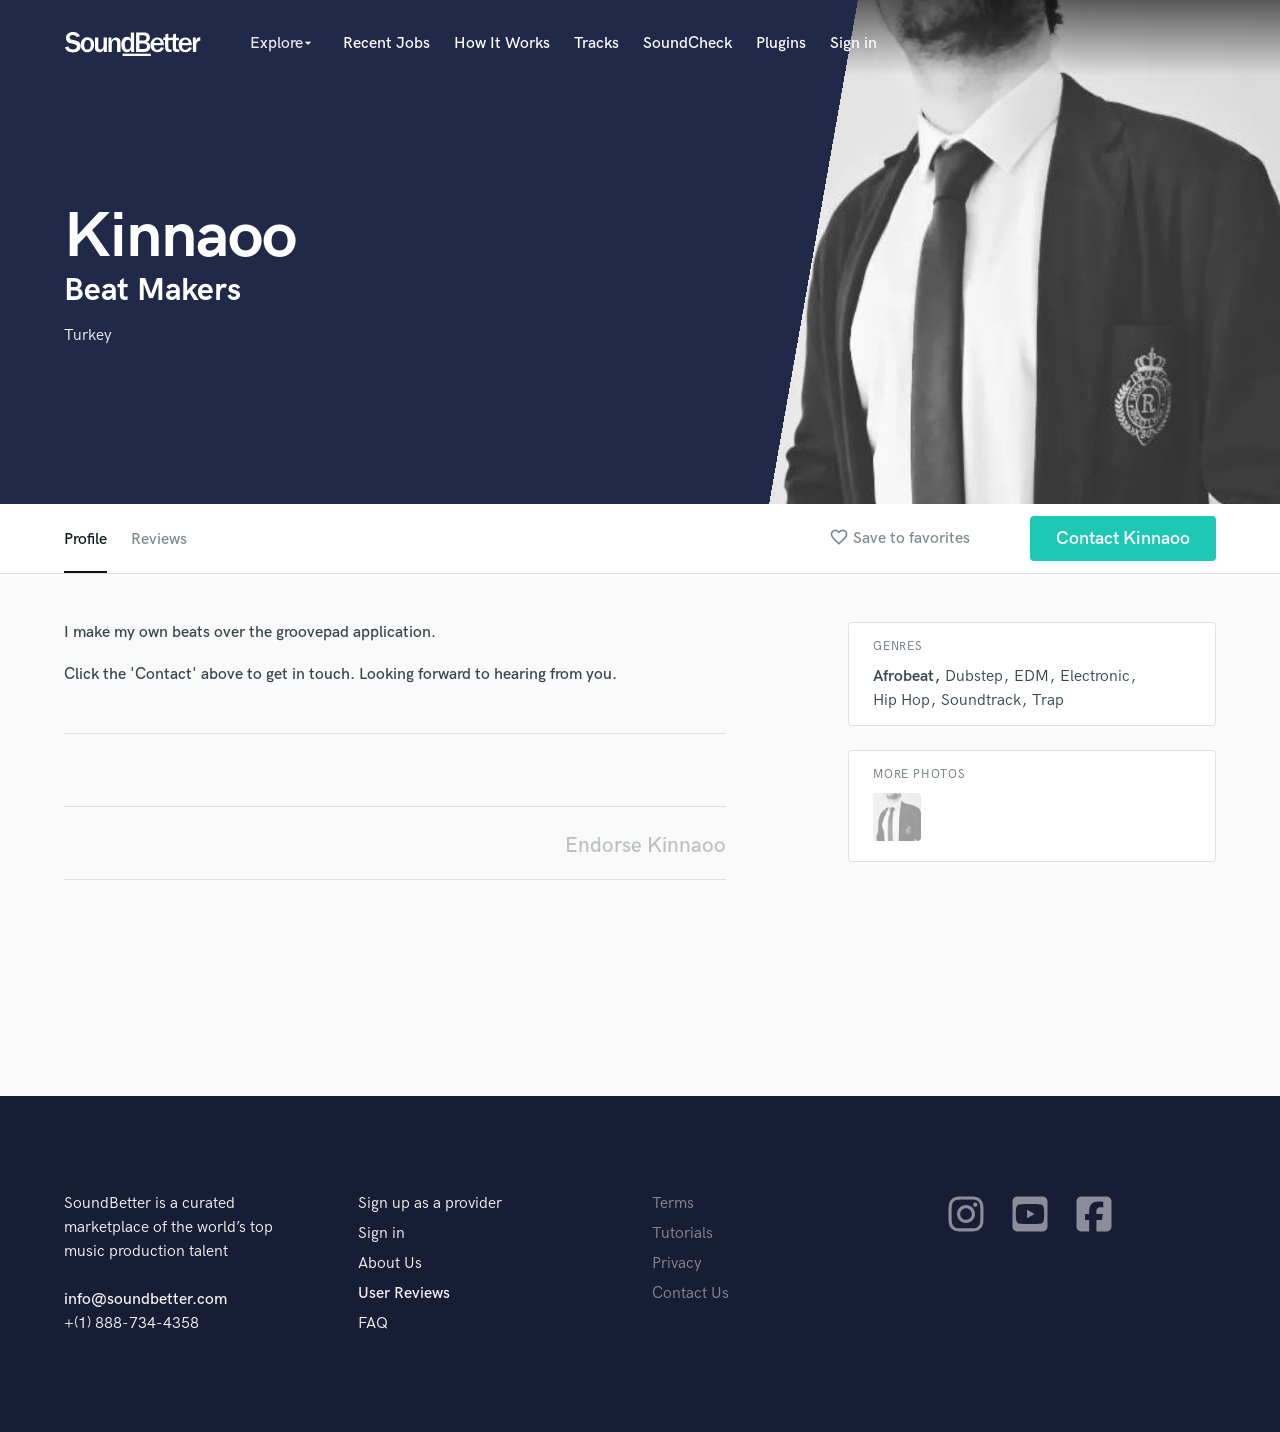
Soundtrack (981, 700)
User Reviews (404, 1293)
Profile (85, 539)
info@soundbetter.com (145, 1299)
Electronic (1095, 676)
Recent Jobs (386, 43)
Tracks (596, 43)
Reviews (159, 539)
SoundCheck (687, 43)
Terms (673, 1203)
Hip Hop (901, 700)
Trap (1048, 700)
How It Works (502, 43)
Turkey (88, 335)
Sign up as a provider (430, 1203)
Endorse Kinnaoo (645, 845)
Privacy (677, 1263)
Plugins (781, 43)
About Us (390, 1263)
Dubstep (974, 676)
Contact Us (690, 1293)
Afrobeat (903, 676)
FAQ (373, 1323)
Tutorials (682, 1233)
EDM (1031, 676)
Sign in (853, 43)
